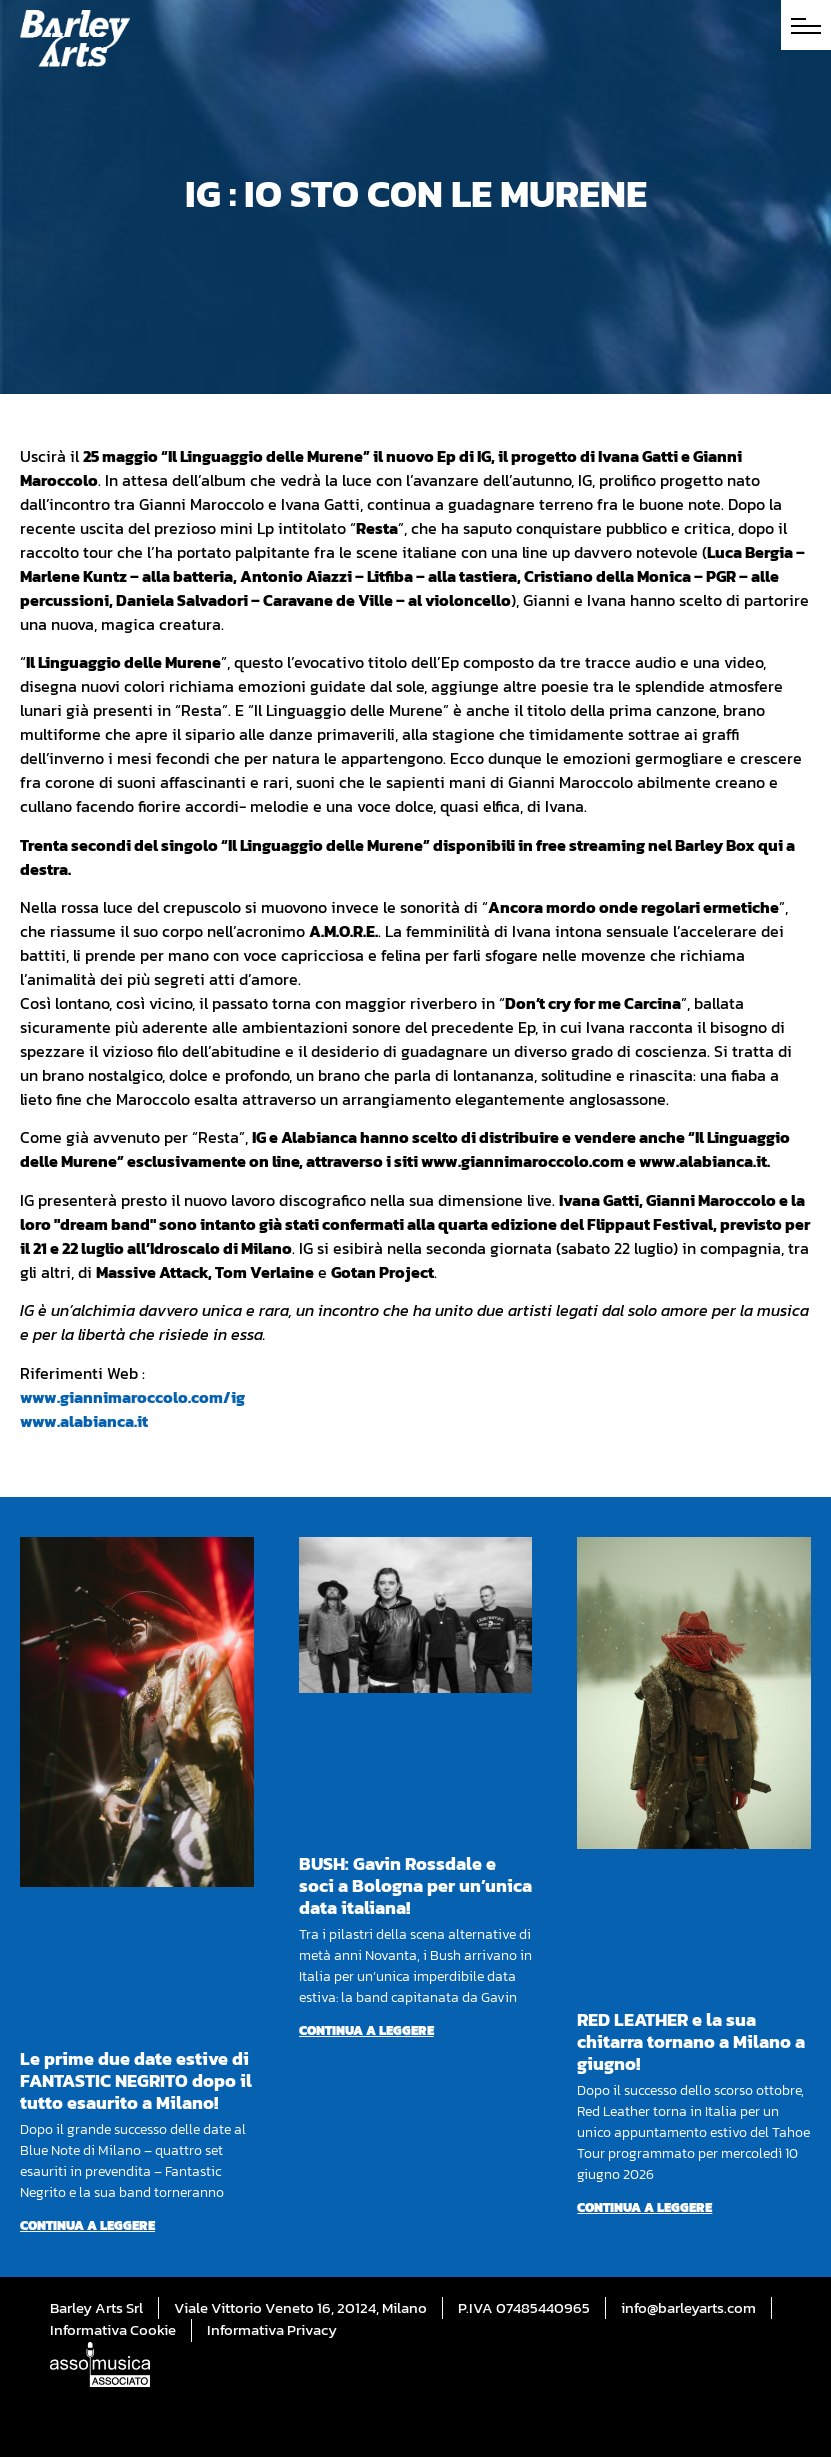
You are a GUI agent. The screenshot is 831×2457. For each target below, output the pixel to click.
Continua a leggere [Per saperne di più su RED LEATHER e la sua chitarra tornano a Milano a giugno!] (644, 2207)
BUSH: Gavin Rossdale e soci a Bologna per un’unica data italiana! (415, 1885)
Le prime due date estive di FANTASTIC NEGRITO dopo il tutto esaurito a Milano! (136, 2080)
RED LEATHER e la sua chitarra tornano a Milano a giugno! (691, 2041)
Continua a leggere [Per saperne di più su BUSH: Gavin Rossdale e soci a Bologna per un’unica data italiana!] (366, 2030)
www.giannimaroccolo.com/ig (132, 1397)
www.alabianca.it (84, 1421)
